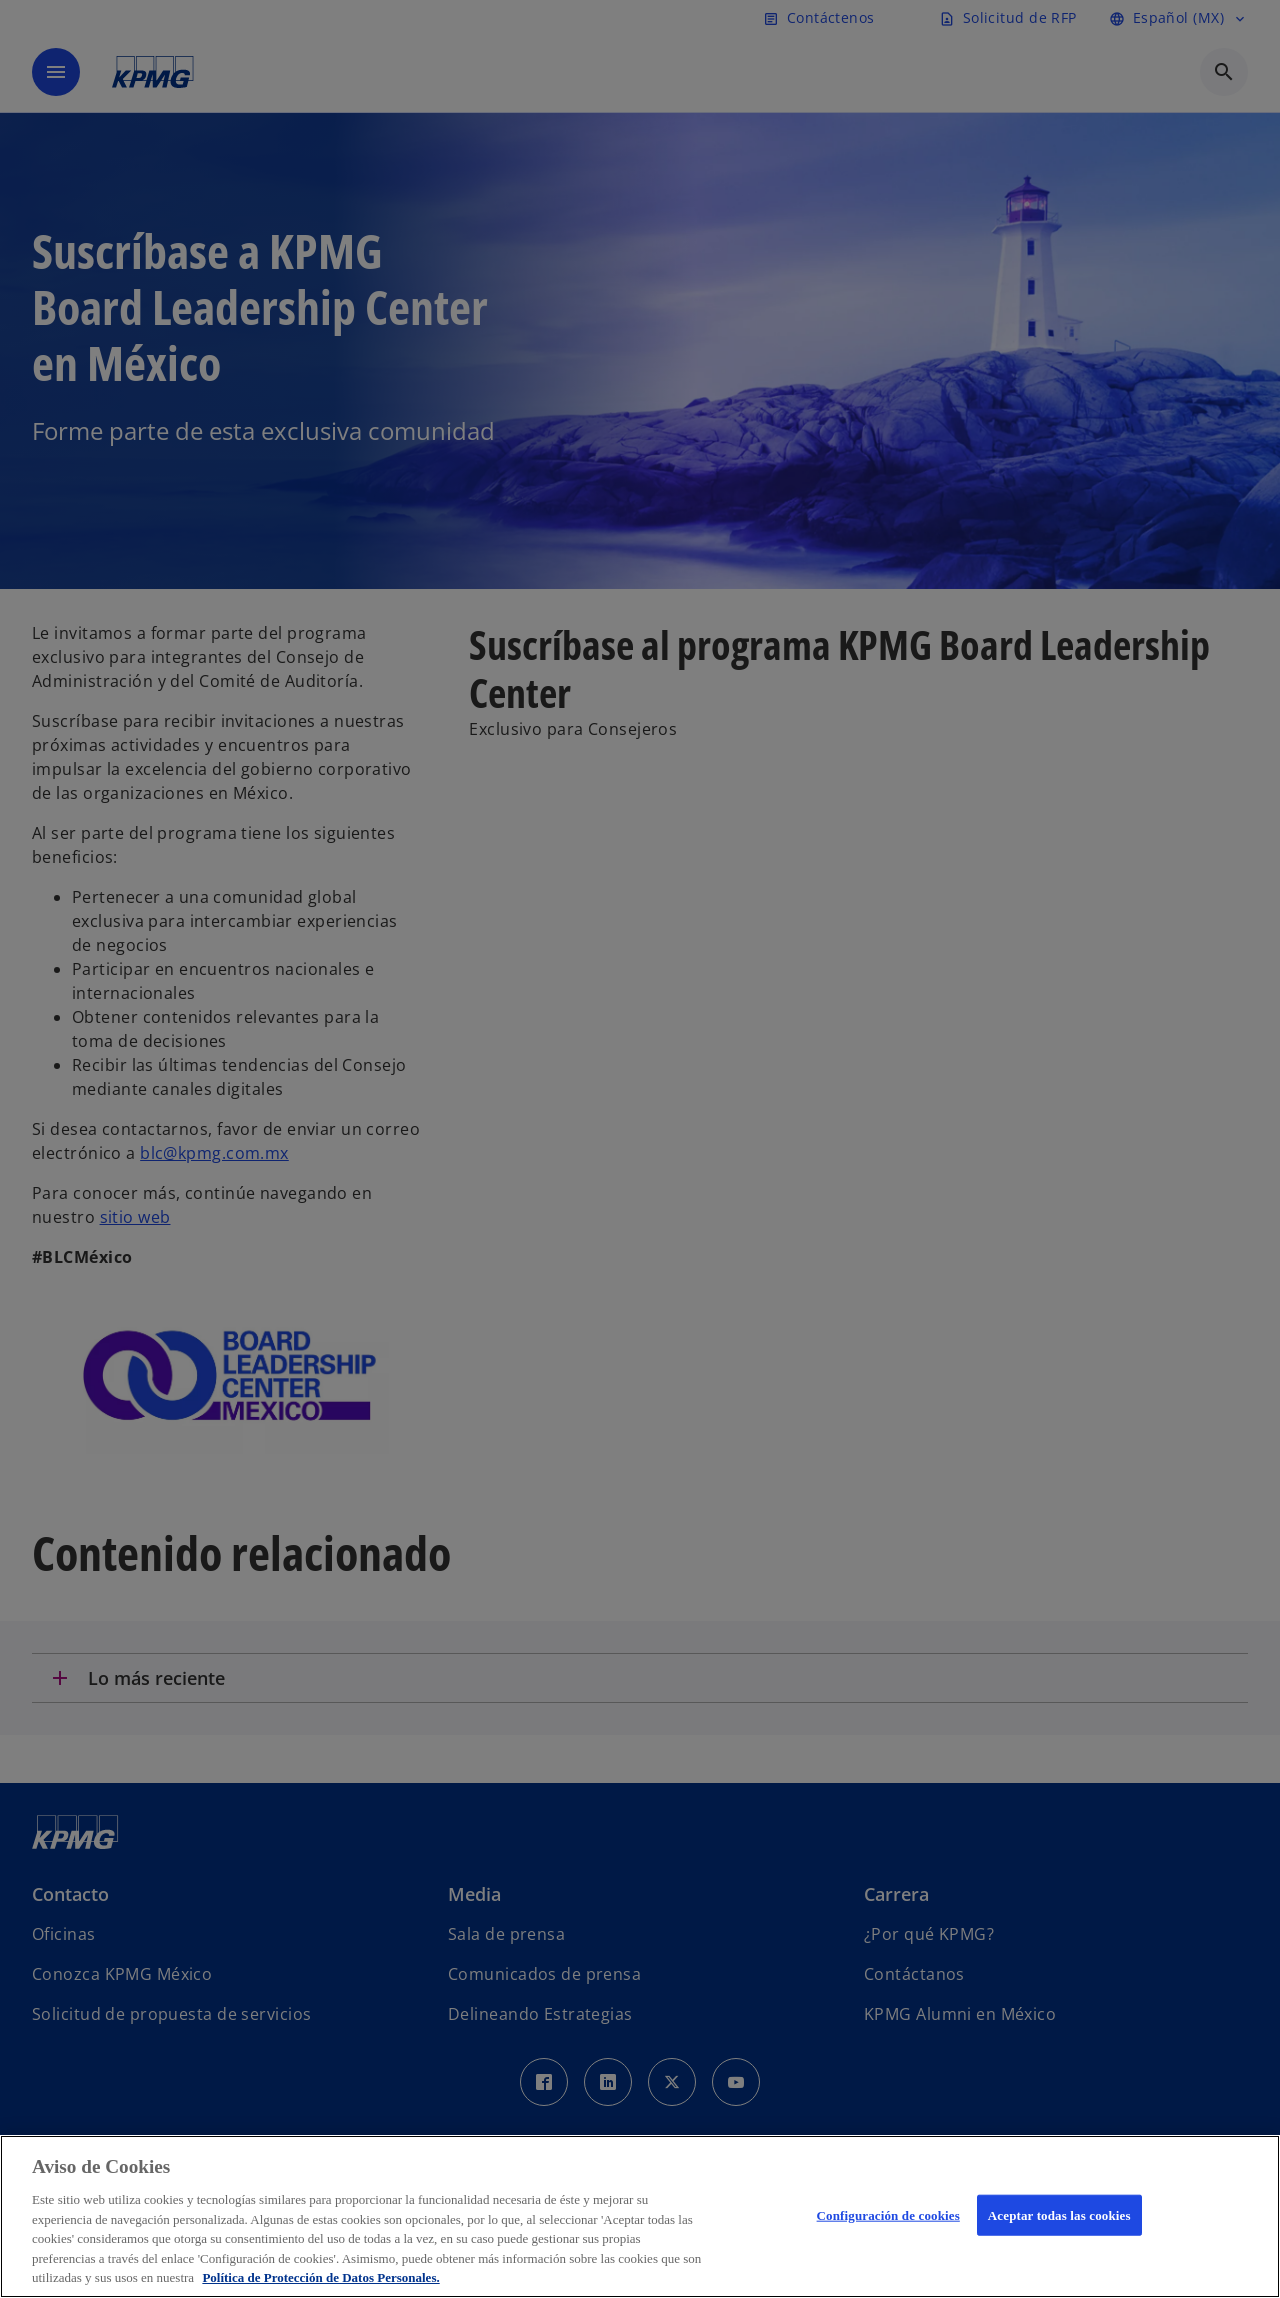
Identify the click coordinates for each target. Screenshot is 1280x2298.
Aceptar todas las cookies (1059, 2214)
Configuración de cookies (888, 2214)
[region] (640, 2216)
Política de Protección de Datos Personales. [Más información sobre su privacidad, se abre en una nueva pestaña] (320, 2277)
